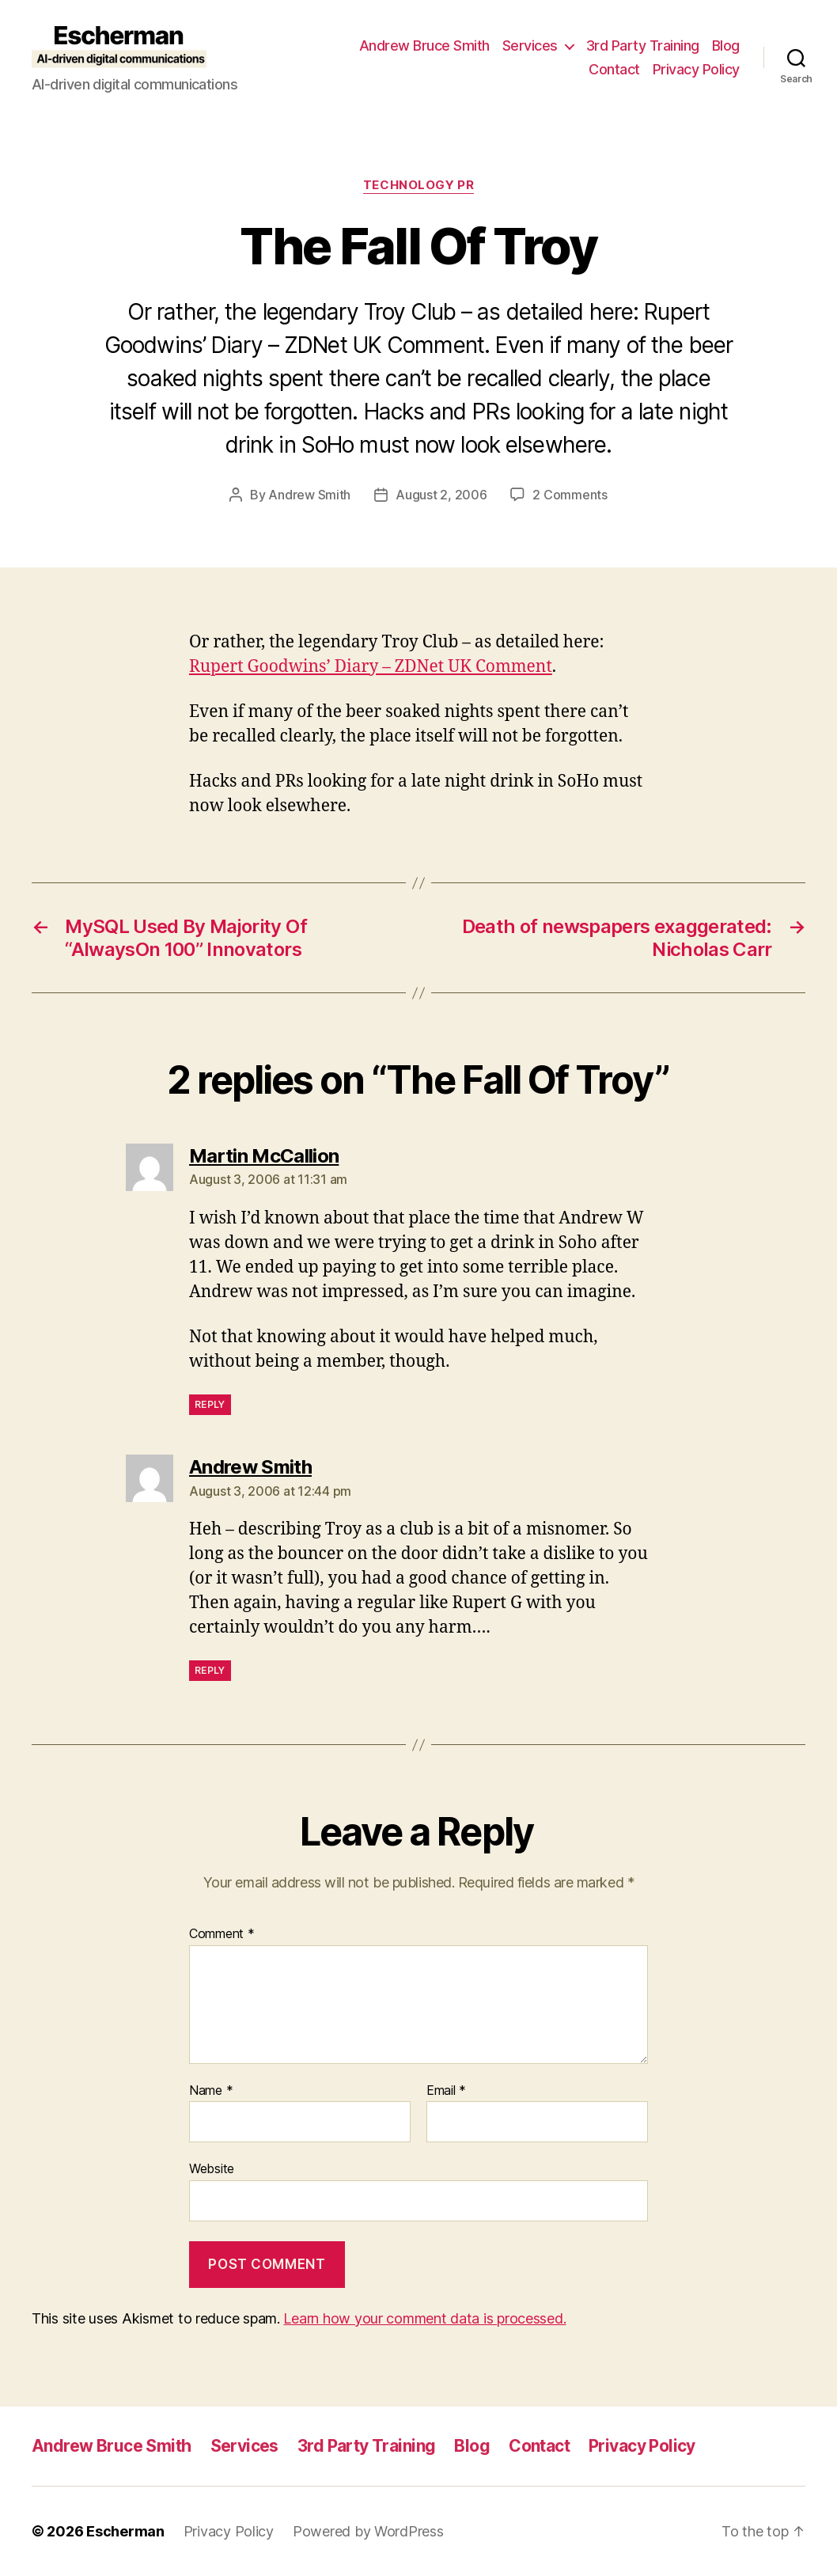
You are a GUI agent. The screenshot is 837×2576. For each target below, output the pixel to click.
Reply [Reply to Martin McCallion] (210, 1404)
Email (446, 2091)
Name (211, 2091)
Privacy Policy (696, 69)
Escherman (125, 2531)
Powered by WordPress (368, 2531)
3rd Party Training (642, 45)
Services (530, 45)
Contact (614, 69)
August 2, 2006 (441, 495)
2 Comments (569, 495)
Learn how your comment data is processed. (424, 2318)
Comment (222, 1934)
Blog (726, 45)
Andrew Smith (309, 495)
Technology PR (418, 185)
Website (211, 2168)
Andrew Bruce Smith (424, 45)
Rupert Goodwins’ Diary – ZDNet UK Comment (370, 666)
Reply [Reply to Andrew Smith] (210, 1670)
